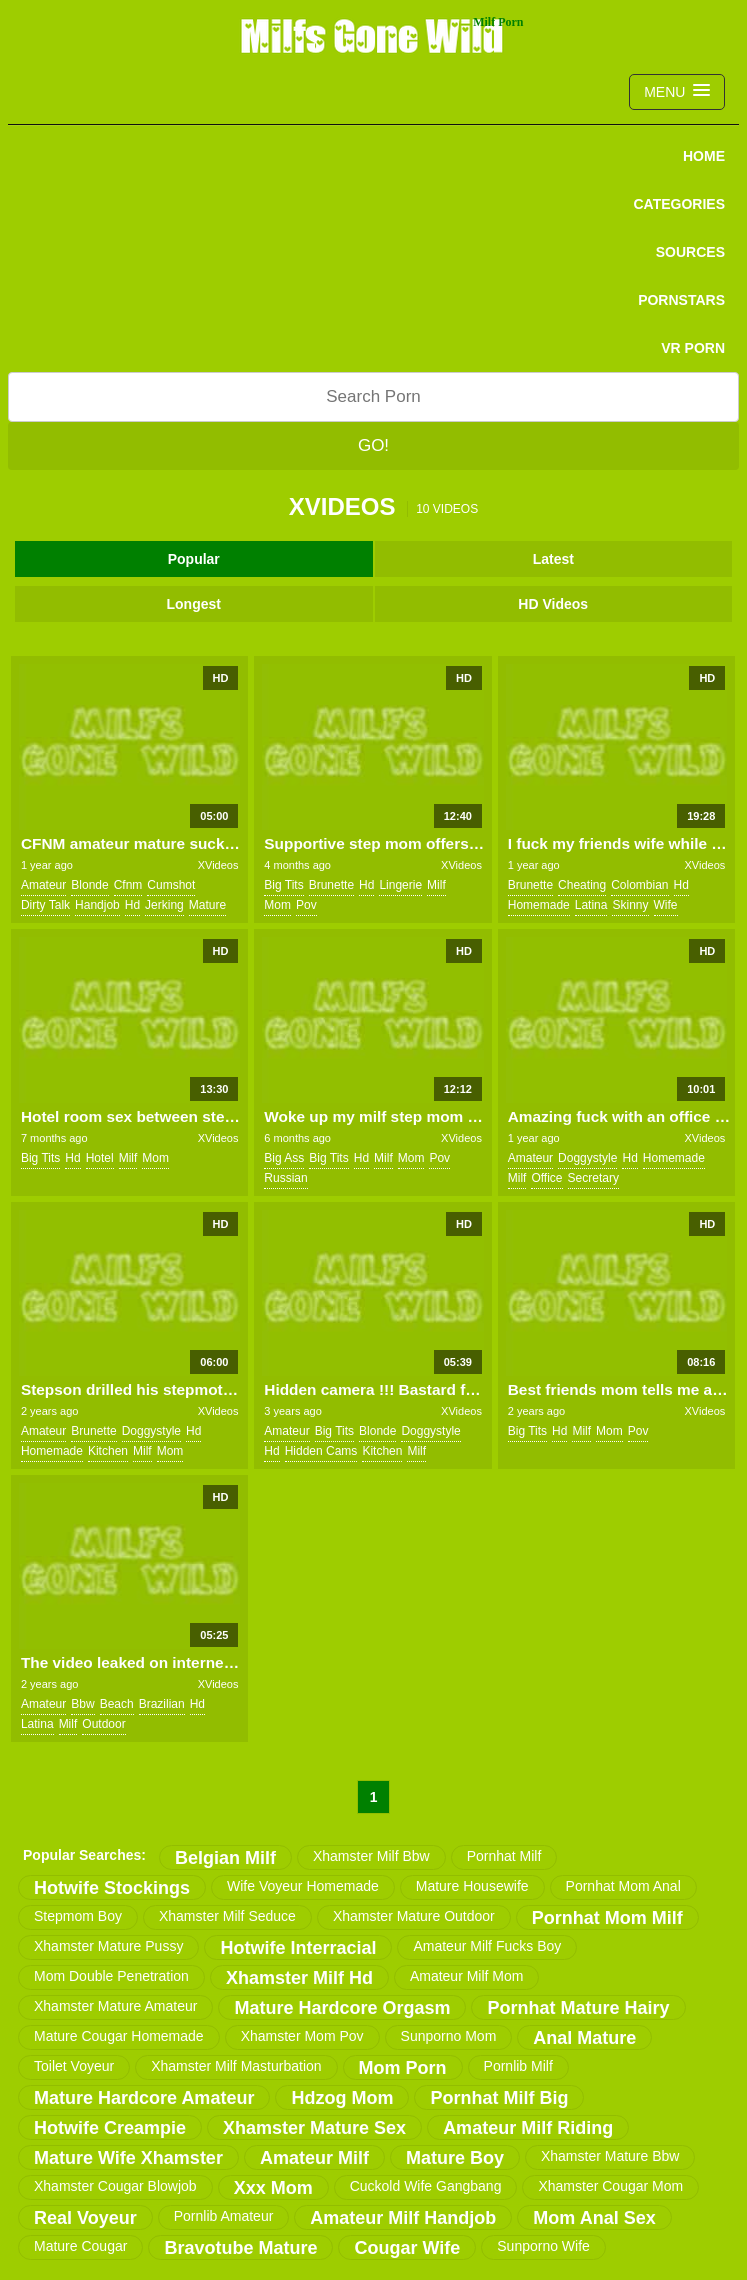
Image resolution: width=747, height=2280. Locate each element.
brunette (331, 885)
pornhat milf (504, 1856)
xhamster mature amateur (115, 2006)
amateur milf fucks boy (487, 1946)
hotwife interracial (298, 1948)
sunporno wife (543, 2246)
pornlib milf (518, 2066)
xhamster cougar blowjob (115, 2186)
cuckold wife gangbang (426, 2186)
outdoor (103, 1724)
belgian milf (225, 1858)
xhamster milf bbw (371, 1856)
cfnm (128, 885)
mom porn (403, 2068)
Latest (553, 559)
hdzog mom (342, 2098)
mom (277, 905)
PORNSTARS (681, 300)
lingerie (400, 885)
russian (285, 1178)
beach (117, 1704)
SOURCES (690, 252)
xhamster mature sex (314, 2128)
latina (591, 905)
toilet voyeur (74, 2066)
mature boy (455, 2158)
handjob (97, 905)
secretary (593, 1178)
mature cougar (80, 2246)
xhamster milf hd (299, 1978)
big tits (283, 885)
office (546, 1178)
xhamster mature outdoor (414, 1916)
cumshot (171, 885)
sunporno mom (449, 2036)
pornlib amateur (224, 2216)
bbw (82, 1704)
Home (704, 156)
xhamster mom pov (302, 2036)
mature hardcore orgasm (342, 2008)
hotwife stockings (112, 1888)
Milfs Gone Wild (374, 35)
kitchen (108, 1451)
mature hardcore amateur (144, 2098)
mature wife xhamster (128, 2158)
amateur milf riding (528, 2128)
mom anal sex (594, 2218)
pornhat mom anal (623, 1886)
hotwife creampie (110, 2128)
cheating (582, 885)
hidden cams (321, 1451)
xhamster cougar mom (610, 2186)
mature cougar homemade (119, 2036)
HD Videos (553, 604)
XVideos (218, 865)
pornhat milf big (499, 2098)
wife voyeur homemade (303, 1886)
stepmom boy (78, 1916)
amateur (43, 885)
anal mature (584, 2038)
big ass (284, 1158)
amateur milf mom (467, 1976)
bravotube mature (240, 2248)
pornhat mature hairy (578, 2008)
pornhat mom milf (607, 1918)
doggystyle (587, 1158)
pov (306, 905)
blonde (89, 885)
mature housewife (472, 1886)
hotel (100, 1158)
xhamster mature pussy (108, 1946)
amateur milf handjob (403, 2218)
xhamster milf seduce (227, 1916)
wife (666, 905)
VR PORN (693, 348)
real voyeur (85, 2218)
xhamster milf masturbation (236, 2066)
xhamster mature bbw (610, 2156)
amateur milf (314, 2158)
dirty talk (45, 905)
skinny (630, 905)
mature (207, 905)
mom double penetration (111, 1976)
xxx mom (273, 2188)
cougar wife (407, 2248)
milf (436, 885)
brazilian (162, 1704)
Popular (194, 559)
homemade (539, 905)
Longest (194, 604)
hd (132, 905)
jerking (164, 905)
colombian (639, 885)
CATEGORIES (679, 204)
